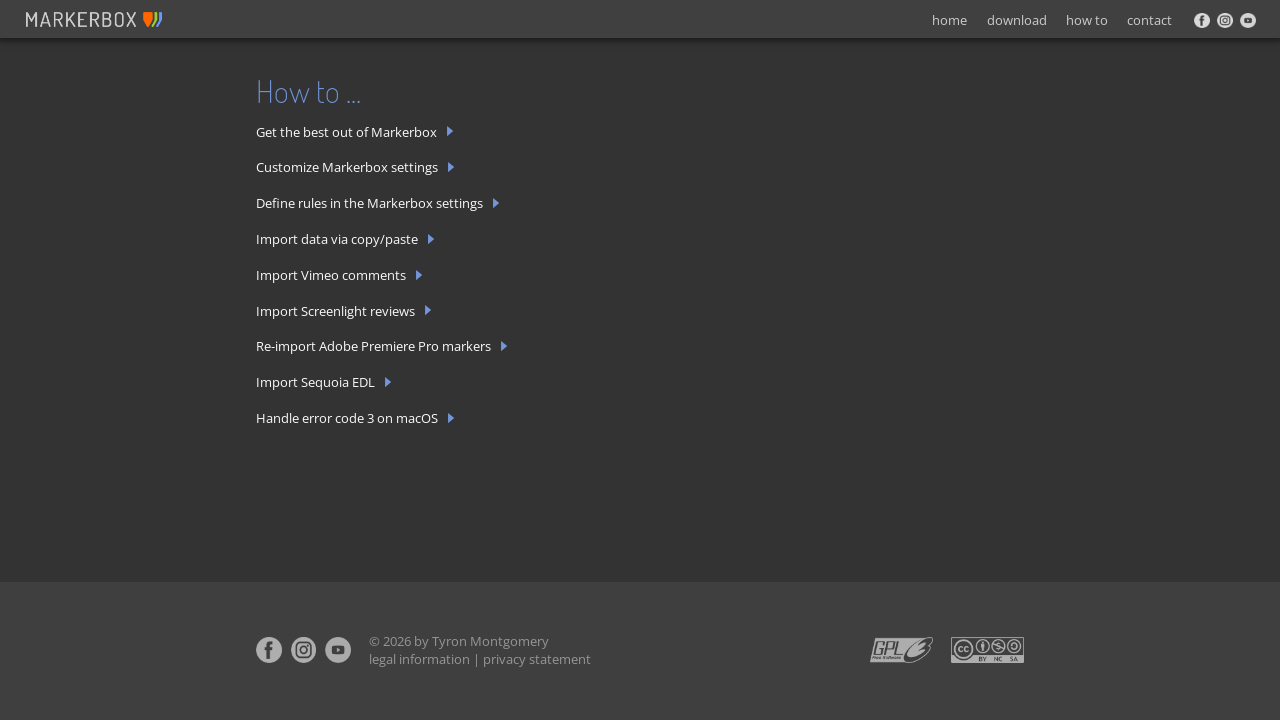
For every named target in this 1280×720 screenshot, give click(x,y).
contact (1149, 20)
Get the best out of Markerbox (355, 132)
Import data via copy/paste (345, 239)
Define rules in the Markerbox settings (378, 203)
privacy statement (537, 659)
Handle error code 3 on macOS (355, 418)
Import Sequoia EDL (324, 382)
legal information (419, 659)
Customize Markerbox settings (355, 167)
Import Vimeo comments (339, 275)
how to (1087, 20)
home (949, 20)
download (1017, 20)
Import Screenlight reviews (344, 311)
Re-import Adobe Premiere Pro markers (382, 346)
